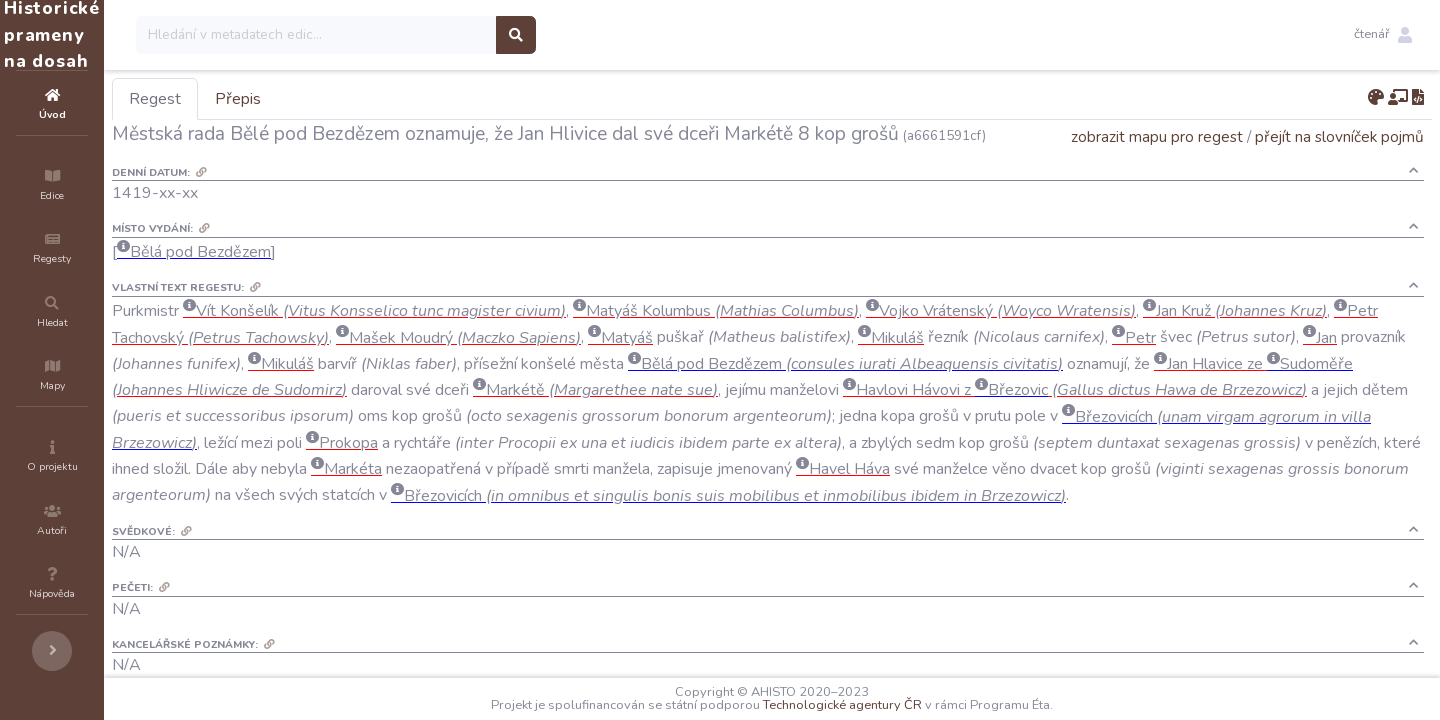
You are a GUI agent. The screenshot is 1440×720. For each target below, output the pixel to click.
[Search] (436, 35)
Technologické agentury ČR (902, 705)
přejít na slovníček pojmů (1339, 164)
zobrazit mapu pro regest (1157, 164)
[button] (1383, 35)
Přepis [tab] (358, 99)
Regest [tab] (275, 99)
